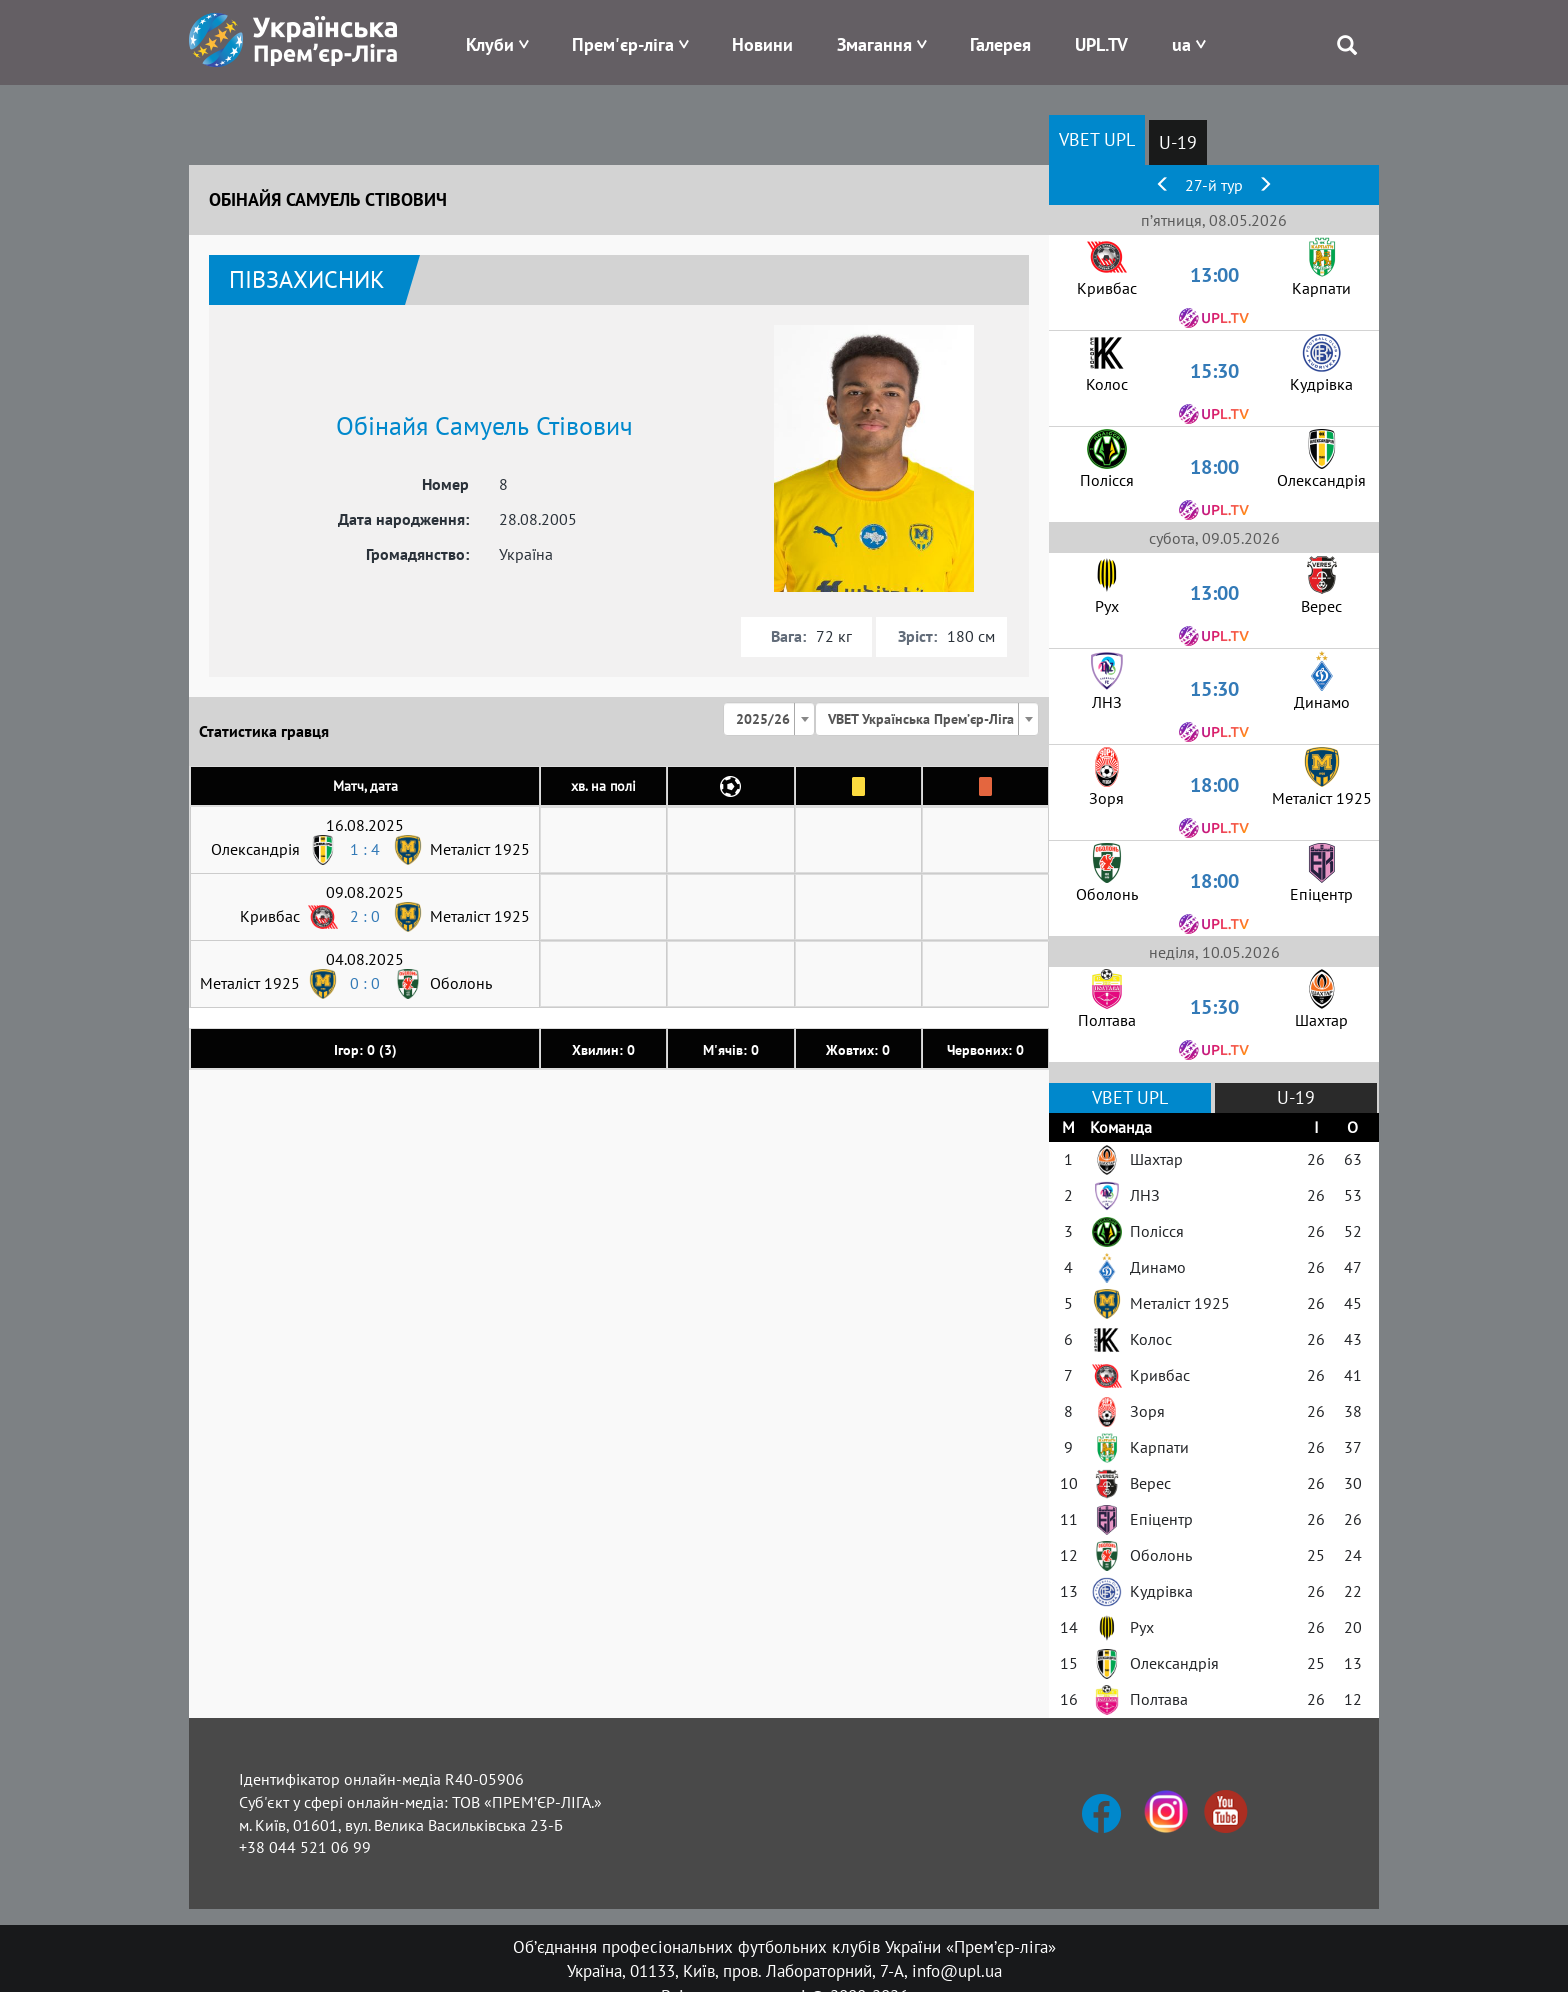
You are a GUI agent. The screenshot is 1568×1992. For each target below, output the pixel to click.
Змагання (874, 44)
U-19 (1178, 142)
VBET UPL (1097, 139)
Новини (762, 44)
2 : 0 (365, 916)
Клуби (490, 44)
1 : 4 (365, 849)
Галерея (1000, 44)
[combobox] (769, 719)
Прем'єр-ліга (623, 44)
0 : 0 (365, 983)
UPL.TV (1101, 44)
